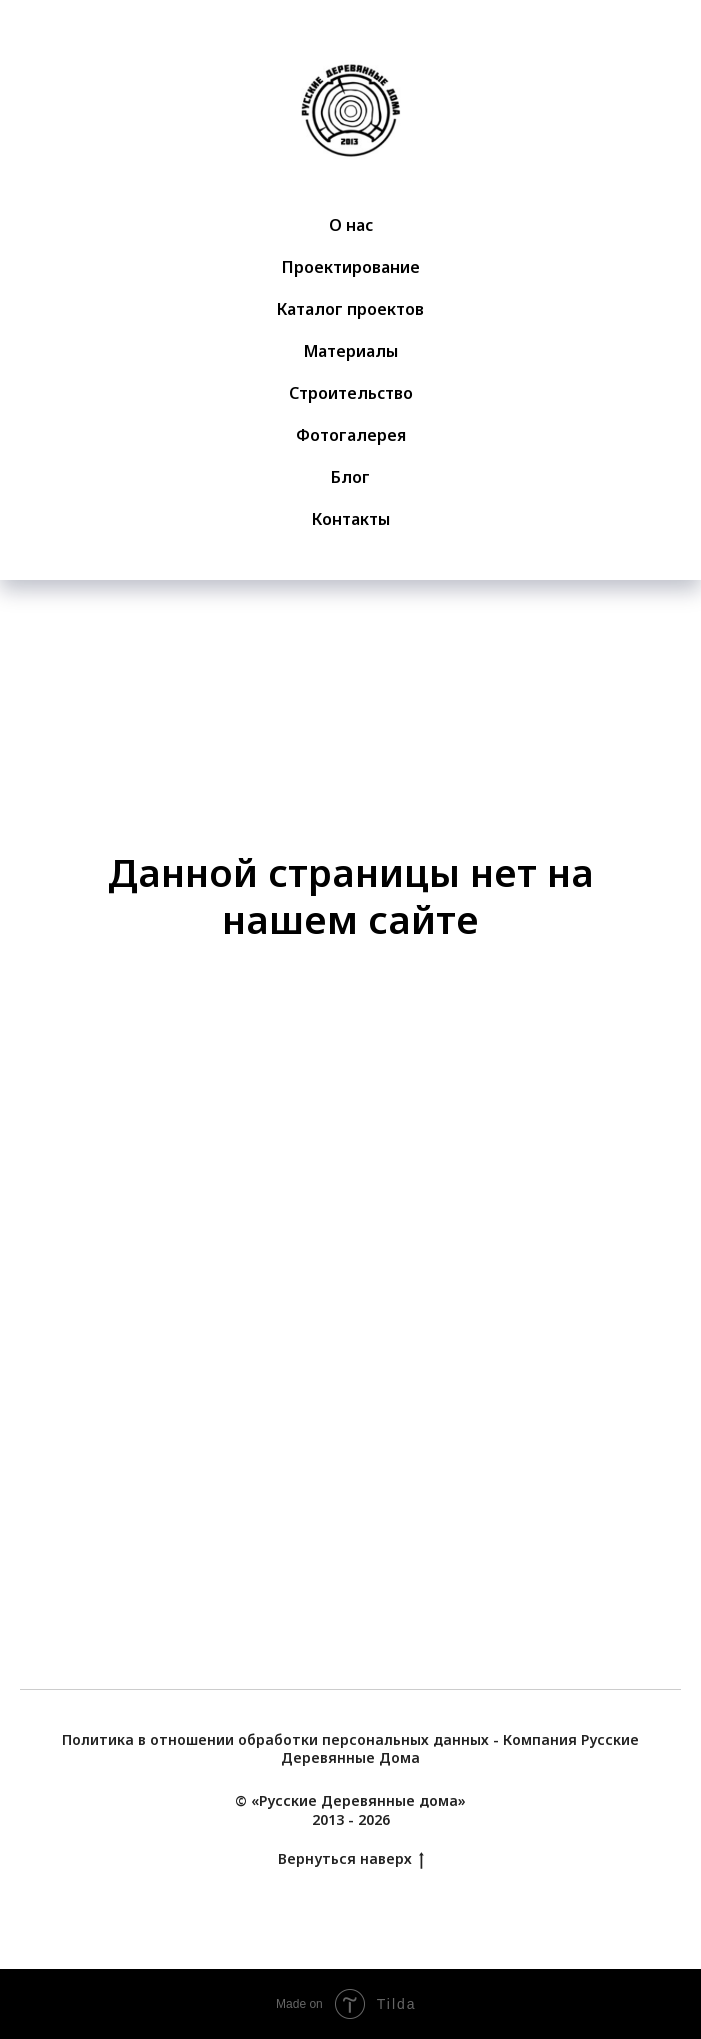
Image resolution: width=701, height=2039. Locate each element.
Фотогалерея (351, 435)
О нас (351, 225)
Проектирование (351, 267)
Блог (350, 477)
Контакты (351, 519)
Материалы (351, 351)
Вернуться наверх (351, 1859)
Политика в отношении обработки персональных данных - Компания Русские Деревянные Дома (350, 1749)
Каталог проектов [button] (350, 309)
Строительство (351, 393)
